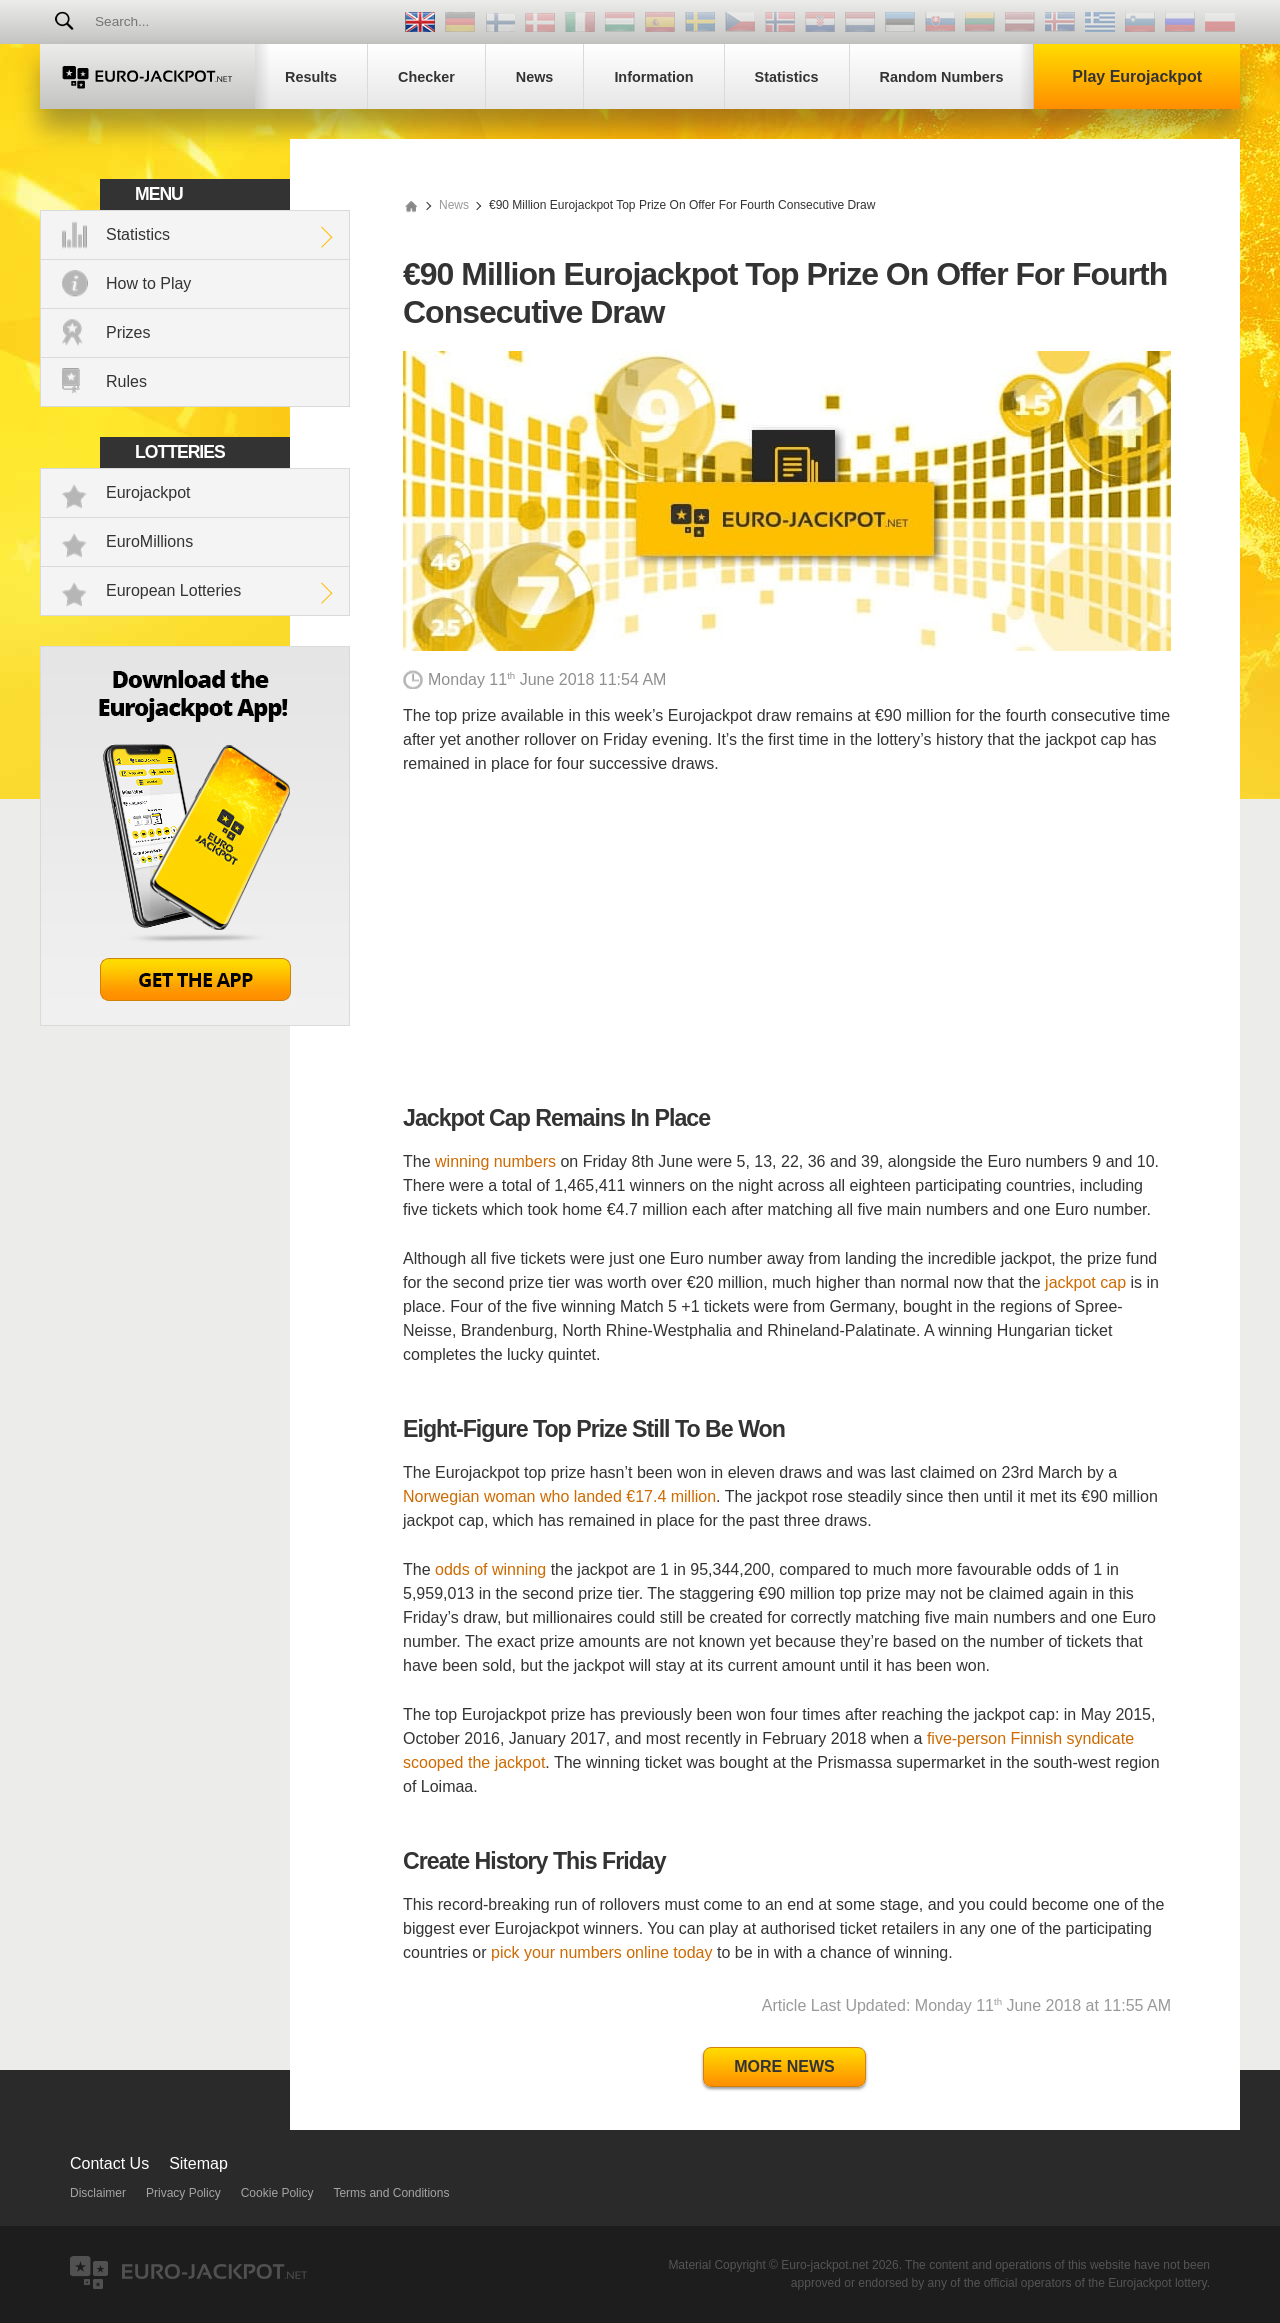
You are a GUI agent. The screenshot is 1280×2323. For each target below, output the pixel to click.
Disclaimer (98, 2193)
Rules (126, 381)
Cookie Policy (277, 2193)
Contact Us (109, 2163)
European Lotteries (173, 590)
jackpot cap (1085, 1282)
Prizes (128, 332)
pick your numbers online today (601, 1952)
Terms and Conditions (391, 2193)
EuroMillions (149, 541)
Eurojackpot (148, 492)
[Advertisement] (787, 941)
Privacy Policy (183, 2193)
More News (784, 2066)
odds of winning (490, 1569)
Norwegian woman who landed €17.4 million (559, 1496)
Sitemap (198, 2163)
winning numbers (495, 1161)
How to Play (148, 283)
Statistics (138, 234)
